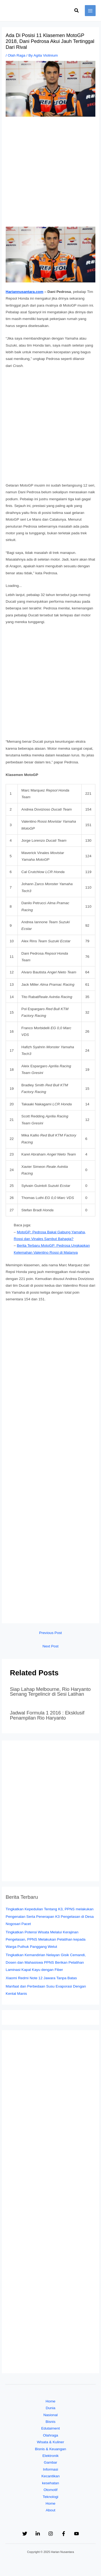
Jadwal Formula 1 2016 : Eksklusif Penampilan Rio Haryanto (47, 1715)
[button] (76, 10)
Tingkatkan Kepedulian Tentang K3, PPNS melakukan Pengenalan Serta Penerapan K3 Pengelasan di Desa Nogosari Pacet (50, 1916)
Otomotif (51, 2490)
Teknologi (50, 2497)
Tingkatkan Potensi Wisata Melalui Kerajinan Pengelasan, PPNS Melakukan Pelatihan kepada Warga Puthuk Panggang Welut (45, 1939)
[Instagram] (50, 2533)
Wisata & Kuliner (50, 2442)
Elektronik (50, 2456)
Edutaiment (50, 2428)
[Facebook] (63, 2533)
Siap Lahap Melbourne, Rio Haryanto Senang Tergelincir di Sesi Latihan (50, 1691)
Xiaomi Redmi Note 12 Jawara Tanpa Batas (41, 1978)
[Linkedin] (37, 2533)
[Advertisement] (50, 174)
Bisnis (50, 2422)
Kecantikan (50, 2476)
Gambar (50, 2462)
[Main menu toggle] (90, 10)
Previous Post (50, 1633)
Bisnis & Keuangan (50, 2449)
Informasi (50, 2469)
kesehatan (50, 2483)
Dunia (50, 2408)
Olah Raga (16, 55)
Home (50, 2401)
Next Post (50, 1646)
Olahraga (50, 2435)
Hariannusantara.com (24, 292)
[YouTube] (76, 2533)
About (50, 2510)
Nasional (50, 2415)
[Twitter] (24, 2533)
